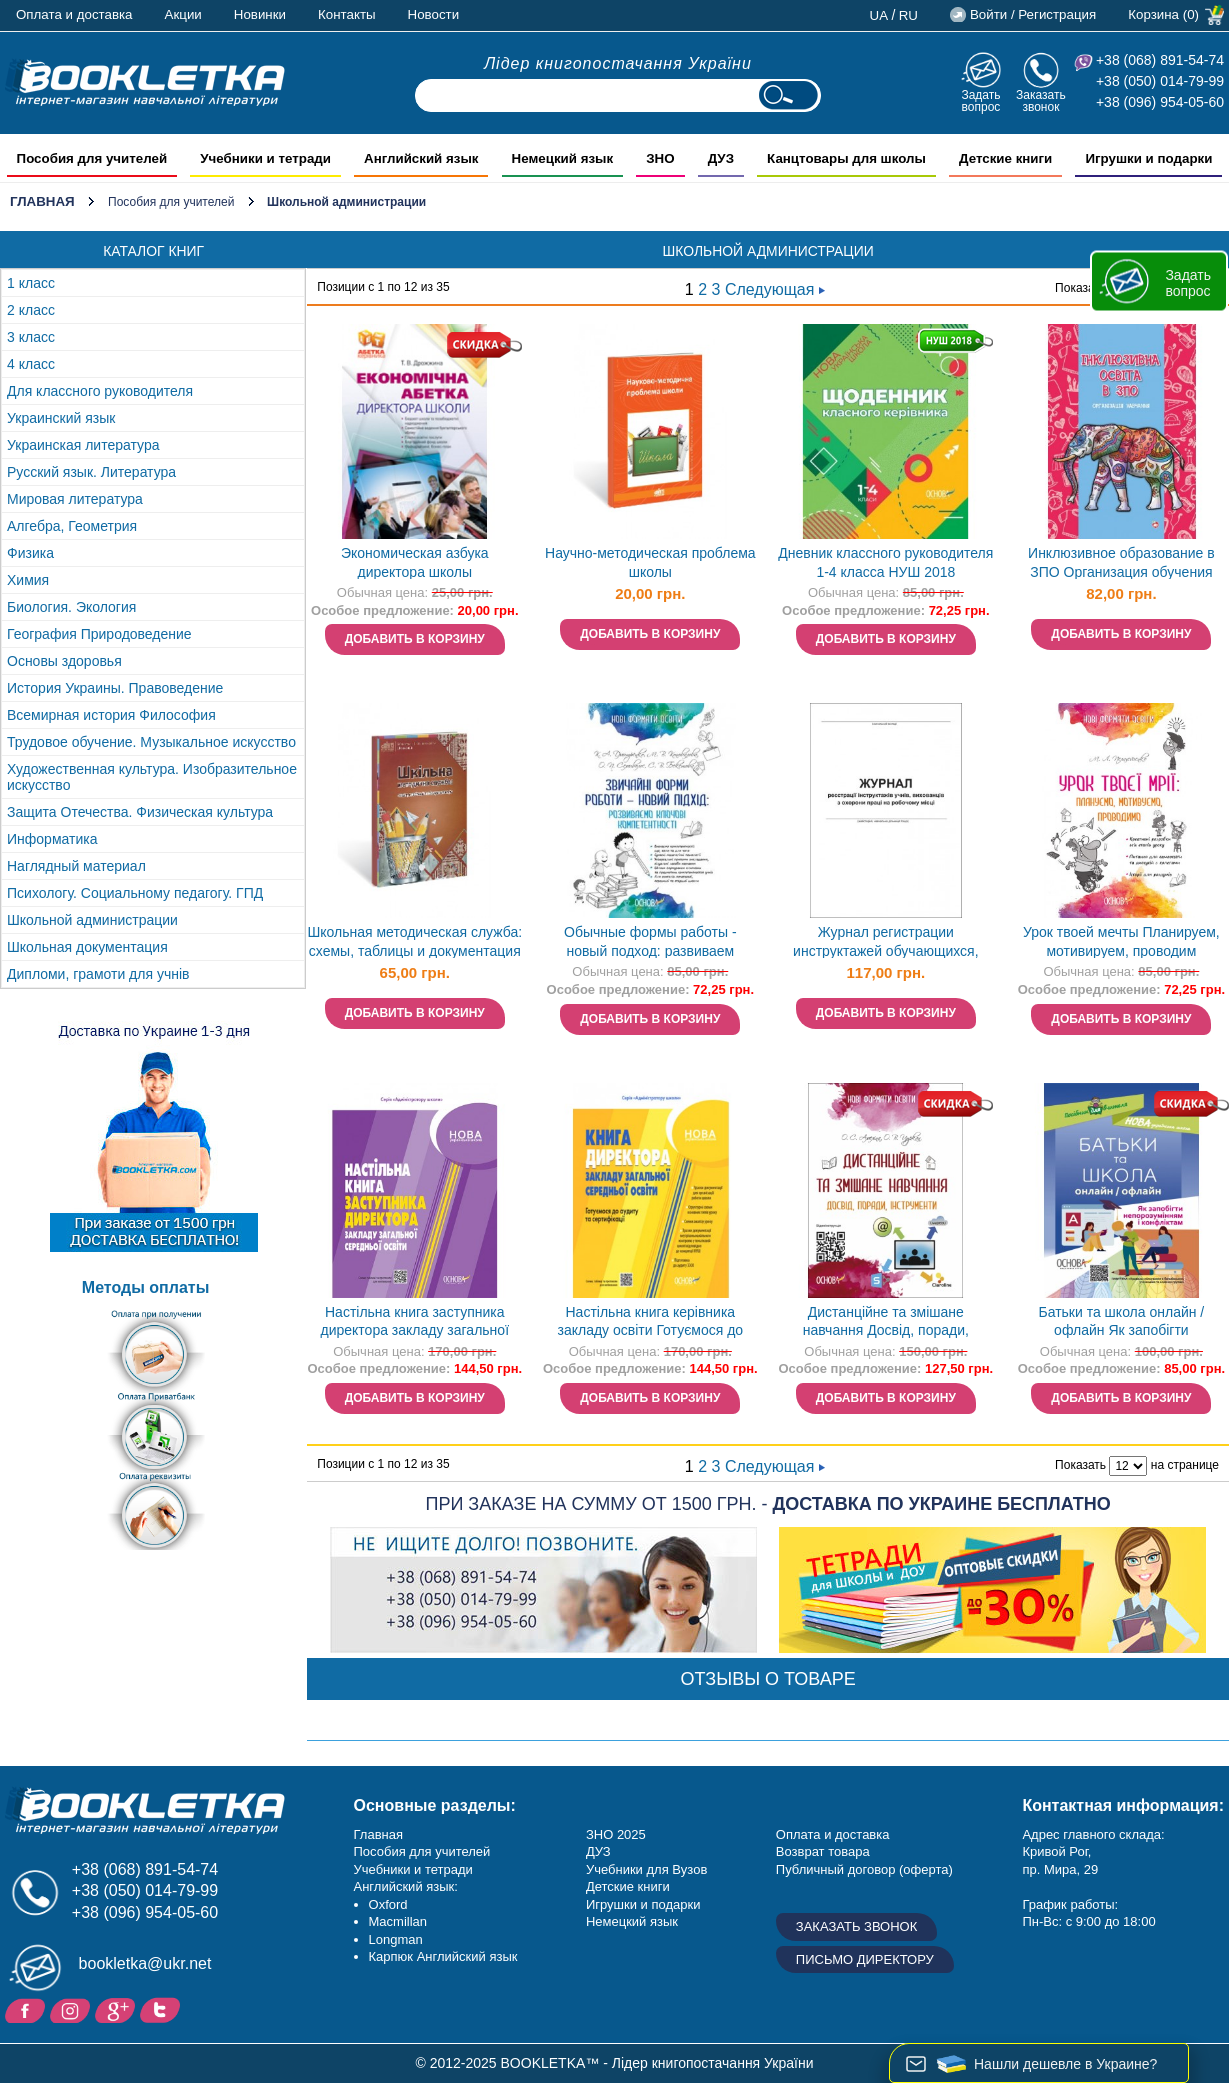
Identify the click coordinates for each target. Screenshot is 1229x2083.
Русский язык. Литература (91, 472)
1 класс (31, 283)
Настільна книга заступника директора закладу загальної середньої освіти (415, 1323)
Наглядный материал (76, 866)
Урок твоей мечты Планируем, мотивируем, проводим (1121, 941)
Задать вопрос (980, 100)
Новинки (260, 14)
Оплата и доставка (74, 14)
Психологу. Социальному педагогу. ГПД (135, 893)
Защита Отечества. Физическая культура (140, 812)
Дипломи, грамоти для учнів (98, 974)
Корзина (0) (1163, 14)
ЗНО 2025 (616, 1834)
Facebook (27, 2009)
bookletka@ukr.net (145, 1963)
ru (908, 15)
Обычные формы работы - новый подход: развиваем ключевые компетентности (650, 943)
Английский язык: (406, 1886)
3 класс (31, 337)
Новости (434, 14)
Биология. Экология (71, 607)
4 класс (31, 364)
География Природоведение (99, 634)
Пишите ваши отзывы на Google (117, 2009)
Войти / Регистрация (1033, 14)
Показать (1080, 288)
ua (879, 15)
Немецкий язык (632, 1921)
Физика (30, 553)
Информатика (52, 839)
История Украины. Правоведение (115, 688)
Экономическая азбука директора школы (415, 562)
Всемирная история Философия (111, 715)
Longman (396, 1939)
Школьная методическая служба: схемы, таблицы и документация (414, 941)
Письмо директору (865, 1959)
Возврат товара (823, 1851)
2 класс (31, 310)
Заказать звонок (1041, 100)
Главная (42, 201)
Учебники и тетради (413, 1869)
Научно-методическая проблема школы (650, 562)
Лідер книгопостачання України (618, 63)
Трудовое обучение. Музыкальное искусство (151, 742)
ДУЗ (598, 1851)
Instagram (72, 2009)
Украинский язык (61, 418)
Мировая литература (75, 499)
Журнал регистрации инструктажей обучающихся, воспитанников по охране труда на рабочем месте (886, 943)
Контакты (347, 14)
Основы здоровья (64, 661)
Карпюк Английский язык (443, 1956)
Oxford (388, 1904)
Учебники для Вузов (646, 1869)
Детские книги (628, 1886)
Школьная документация (87, 947)
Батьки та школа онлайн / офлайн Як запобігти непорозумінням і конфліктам (1121, 1323)
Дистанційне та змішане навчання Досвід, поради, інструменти (886, 1323)
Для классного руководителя (100, 391)
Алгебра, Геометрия (72, 526)
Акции (183, 14)
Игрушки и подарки (643, 1904)
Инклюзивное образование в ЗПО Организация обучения (1121, 562)
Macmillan (398, 1921)
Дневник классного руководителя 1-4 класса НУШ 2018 (885, 562)
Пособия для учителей (171, 202)
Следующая (775, 289)
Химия (28, 580)
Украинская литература (83, 445)
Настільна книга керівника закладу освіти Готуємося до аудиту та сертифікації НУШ (650, 1323)
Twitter (162, 2009)
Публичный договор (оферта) (864, 1869)
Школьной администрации (92, 920)
